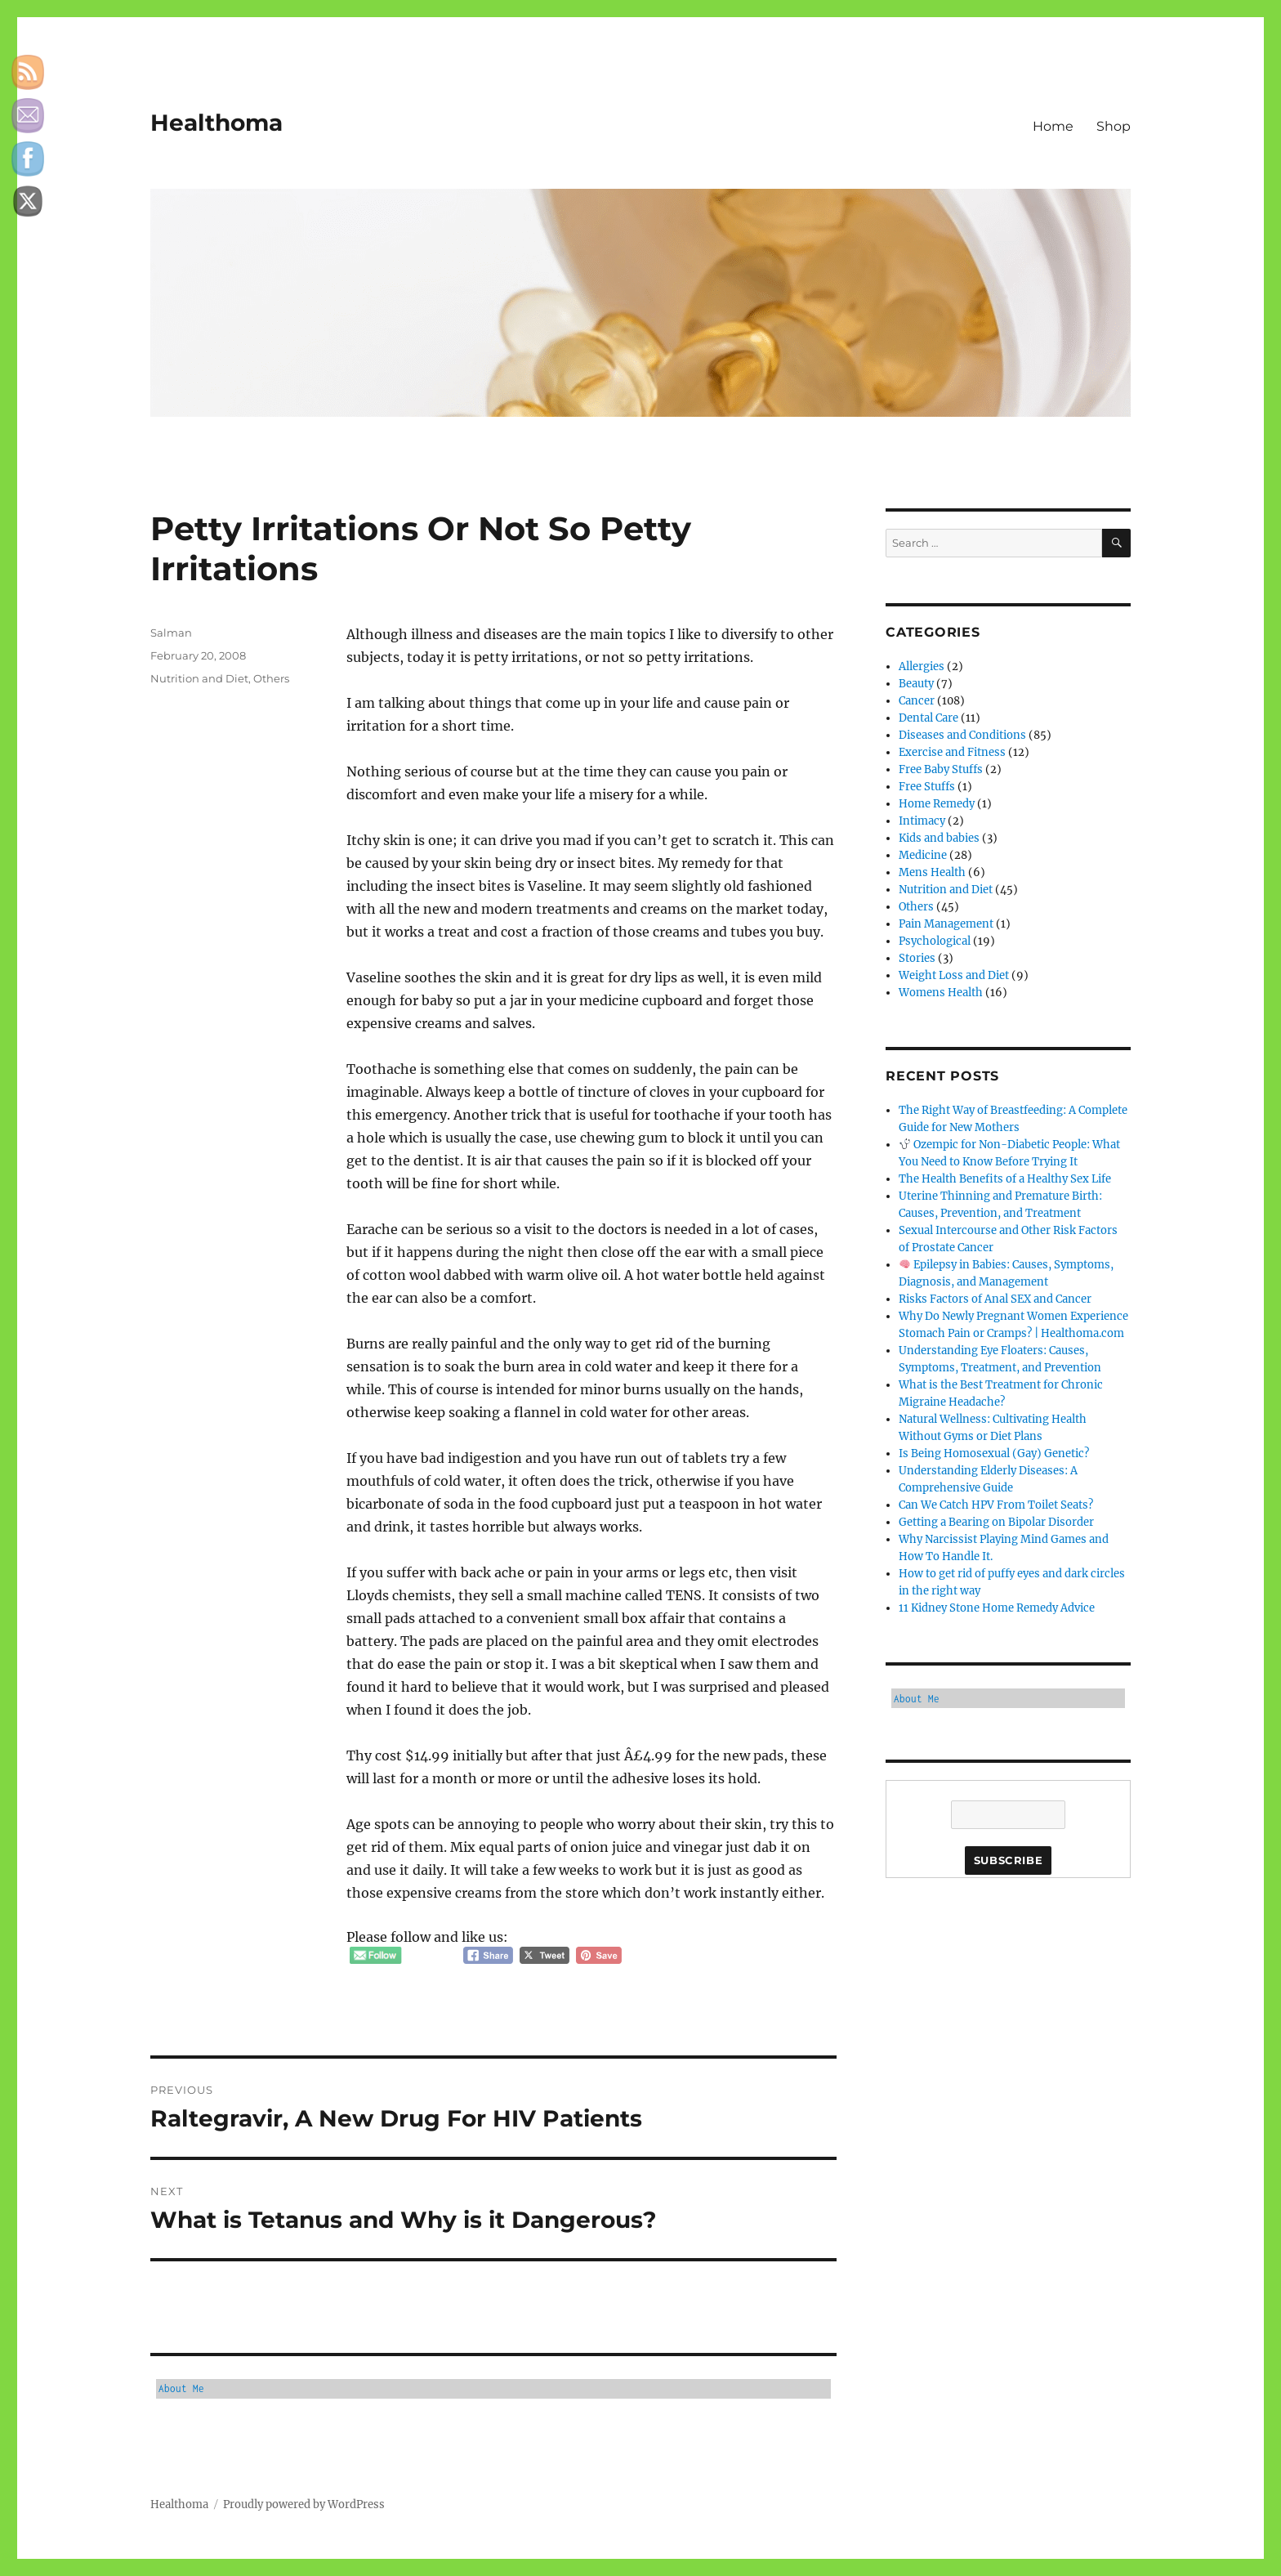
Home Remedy (937, 804)
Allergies (921, 666)
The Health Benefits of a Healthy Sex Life (1005, 1179)
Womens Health (941, 993)
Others (271, 678)
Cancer (917, 701)
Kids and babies (939, 838)
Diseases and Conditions (962, 735)
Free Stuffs (927, 787)
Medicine (923, 855)
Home (1053, 126)
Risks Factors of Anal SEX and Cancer (995, 1299)
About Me (181, 2388)
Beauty (916, 684)
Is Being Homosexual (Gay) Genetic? (994, 1453)
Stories (917, 958)
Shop (1113, 126)
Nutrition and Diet (199, 678)
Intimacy (922, 821)
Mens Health (932, 872)
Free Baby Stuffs (941, 769)
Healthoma (216, 122)
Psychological (935, 941)
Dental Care (928, 718)
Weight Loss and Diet (954, 975)
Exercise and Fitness (952, 752)
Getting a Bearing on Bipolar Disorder (996, 1522)
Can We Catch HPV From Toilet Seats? (996, 1505)
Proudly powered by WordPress (304, 2504)
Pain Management (946, 924)
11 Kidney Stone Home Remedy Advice (997, 1608)
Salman (171, 632)
